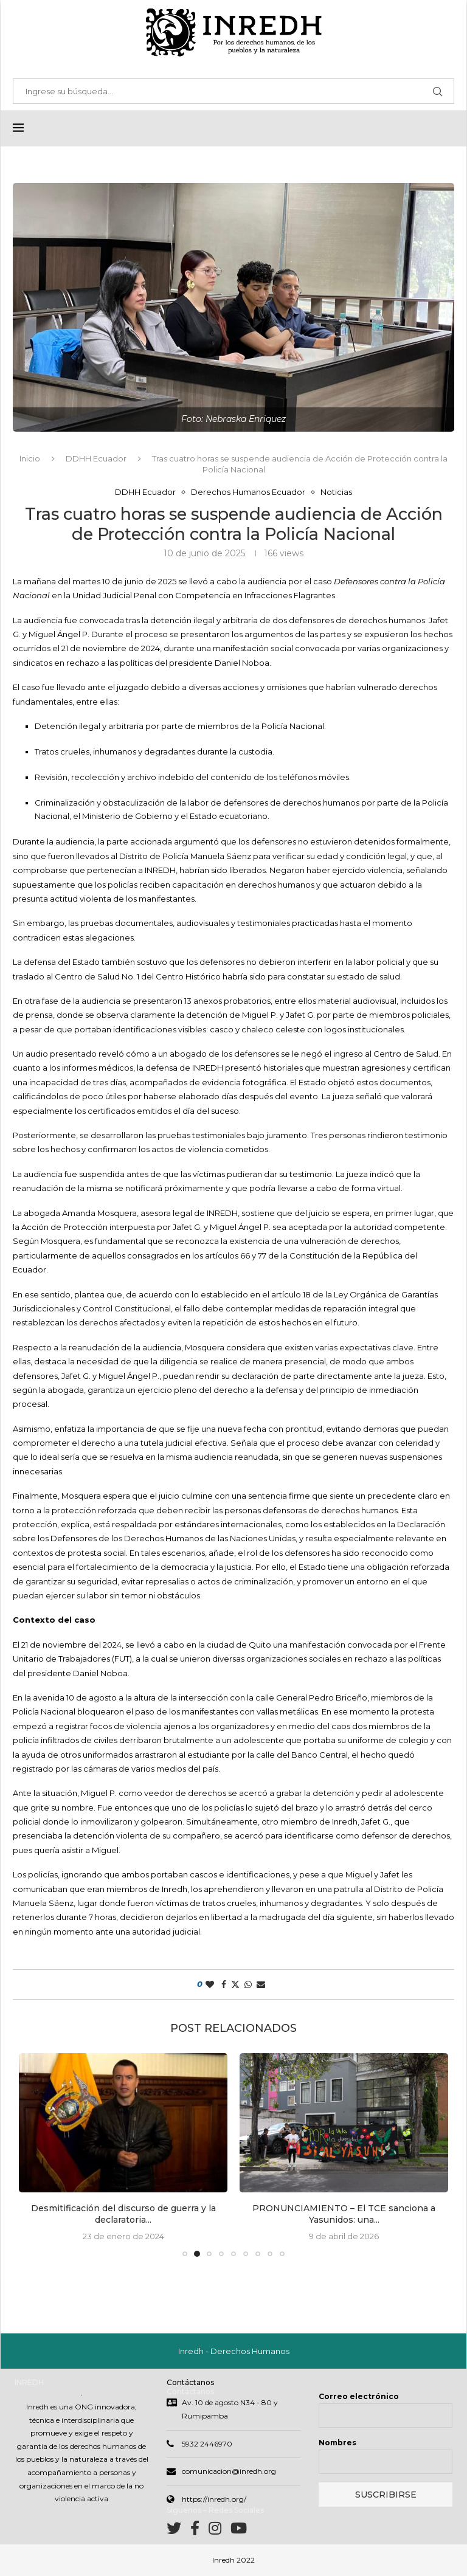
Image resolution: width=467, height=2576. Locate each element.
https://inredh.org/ (214, 2500)
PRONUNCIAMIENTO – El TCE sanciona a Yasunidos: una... (343, 2214)
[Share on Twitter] (235, 1985)
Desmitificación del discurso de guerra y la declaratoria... (123, 2214)
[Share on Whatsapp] (248, 1985)
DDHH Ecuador (96, 459)
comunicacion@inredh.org (229, 2472)
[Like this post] (210, 1985)
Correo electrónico (359, 2397)
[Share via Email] (261, 1985)
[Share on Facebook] (223, 1985)
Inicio (29, 459)
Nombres (337, 2443)
